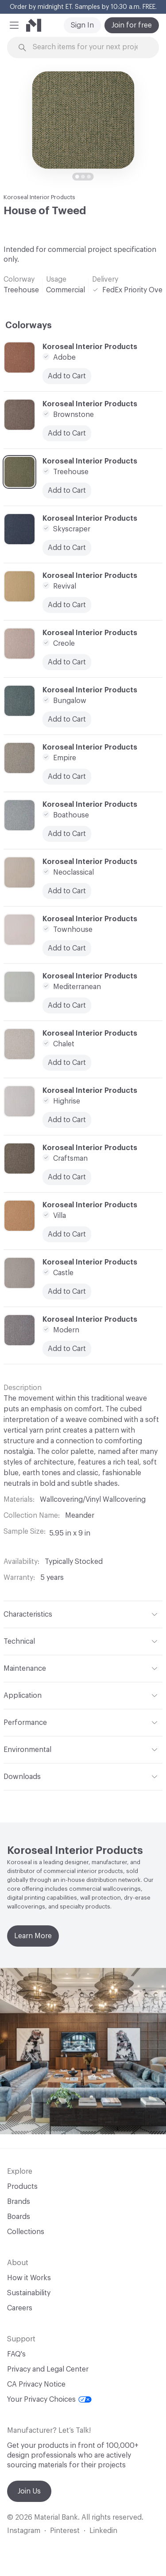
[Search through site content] (88, 47)
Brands (18, 2201)
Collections (25, 2231)
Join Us (29, 2491)
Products (22, 2186)
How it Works (29, 2277)
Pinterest (65, 2530)
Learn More (33, 1936)
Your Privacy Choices (49, 2399)
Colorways (28, 325)
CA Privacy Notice (36, 2384)
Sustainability (28, 2293)
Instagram (23, 2530)
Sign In (82, 25)
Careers (19, 2308)
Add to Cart (67, 1291)
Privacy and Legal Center (48, 2369)
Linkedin (103, 2530)
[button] (14, 25)
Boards (18, 2216)
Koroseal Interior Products (39, 197)
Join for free (132, 25)
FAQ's (16, 2354)
